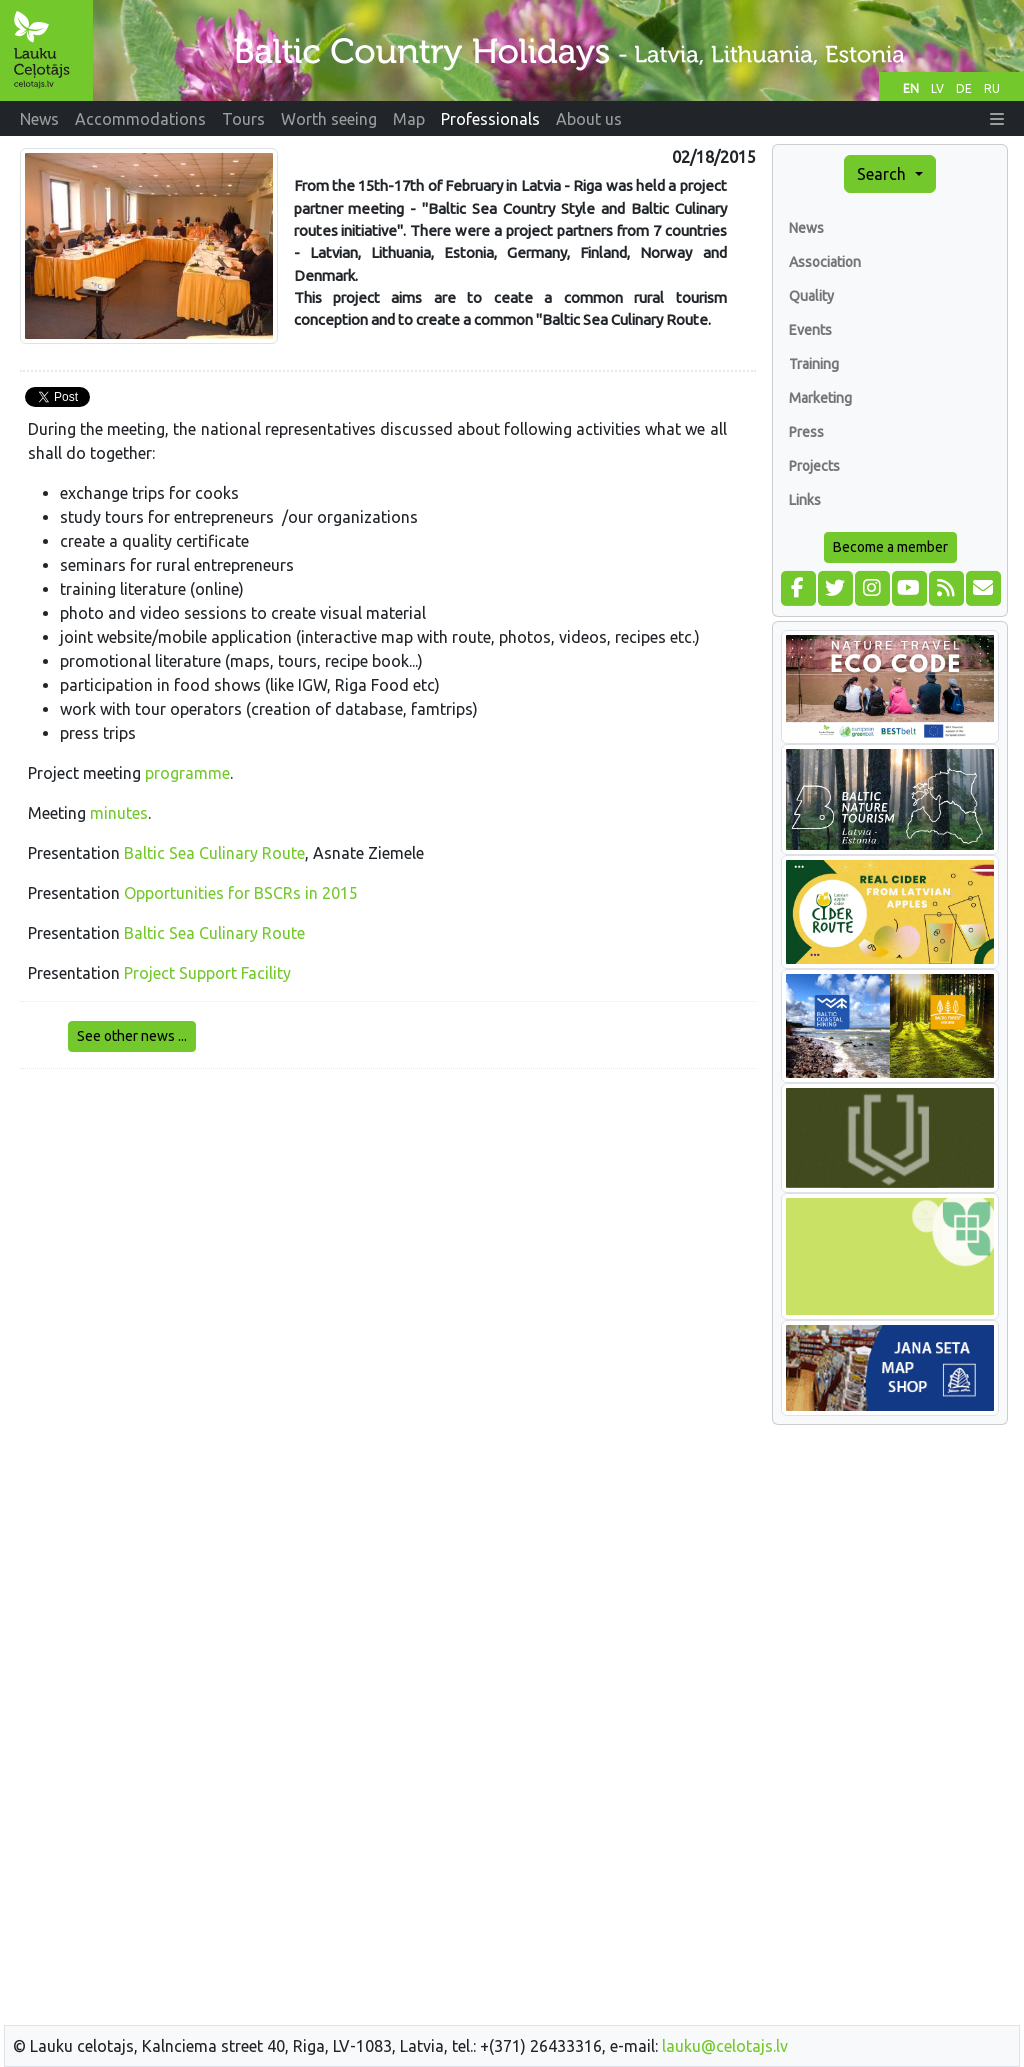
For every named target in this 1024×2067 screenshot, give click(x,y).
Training (814, 364)
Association (825, 262)
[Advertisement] (388, 1225)
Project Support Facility (207, 973)
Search (883, 174)
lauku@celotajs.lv (725, 2046)
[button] (997, 119)
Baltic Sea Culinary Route (214, 853)
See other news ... (132, 1036)
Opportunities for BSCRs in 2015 (241, 893)
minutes (119, 813)
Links (805, 500)
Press (806, 432)
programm (183, 773)
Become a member (890, 547)
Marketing (820, 398)
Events (810, 330)
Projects (814, 466)
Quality (811, 296)
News (806, 228)
